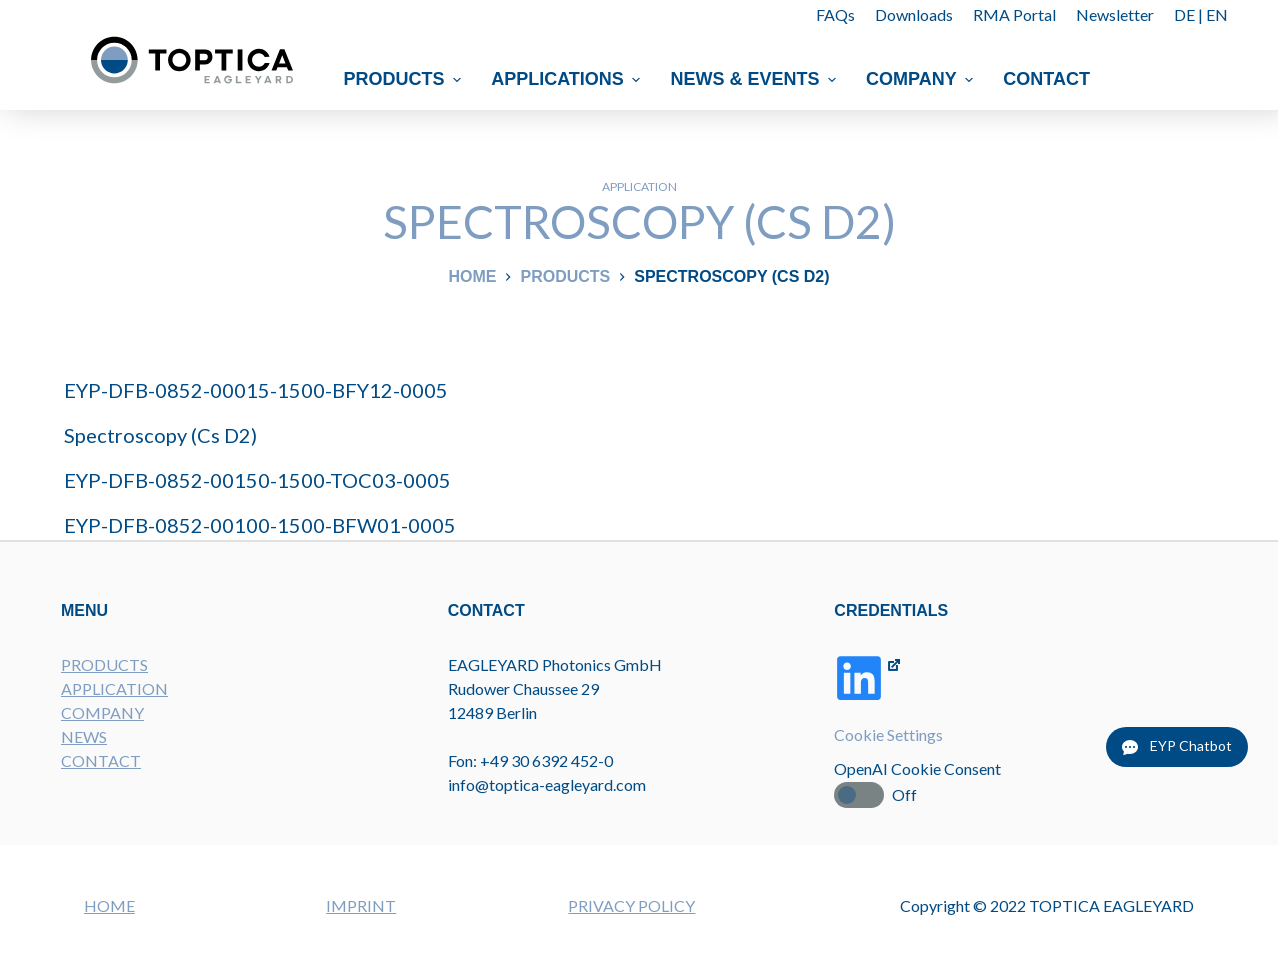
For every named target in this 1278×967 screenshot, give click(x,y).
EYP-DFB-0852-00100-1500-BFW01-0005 (260, 525)
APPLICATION (114, 688)
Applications (568, 79)
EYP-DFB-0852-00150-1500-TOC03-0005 (257, 480)
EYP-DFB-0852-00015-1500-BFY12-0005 (256, 390)
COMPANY (102, 712)
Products (405, 79)
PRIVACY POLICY (631, 905)
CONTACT (101, 760)
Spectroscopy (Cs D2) (160, 435)
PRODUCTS (104, 664)
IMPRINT (361, 905)
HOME (109, 905)
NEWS (84, 736)
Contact (1047, 79)
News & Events (756, 79)
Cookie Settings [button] (888, 734)
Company (922, 79)
